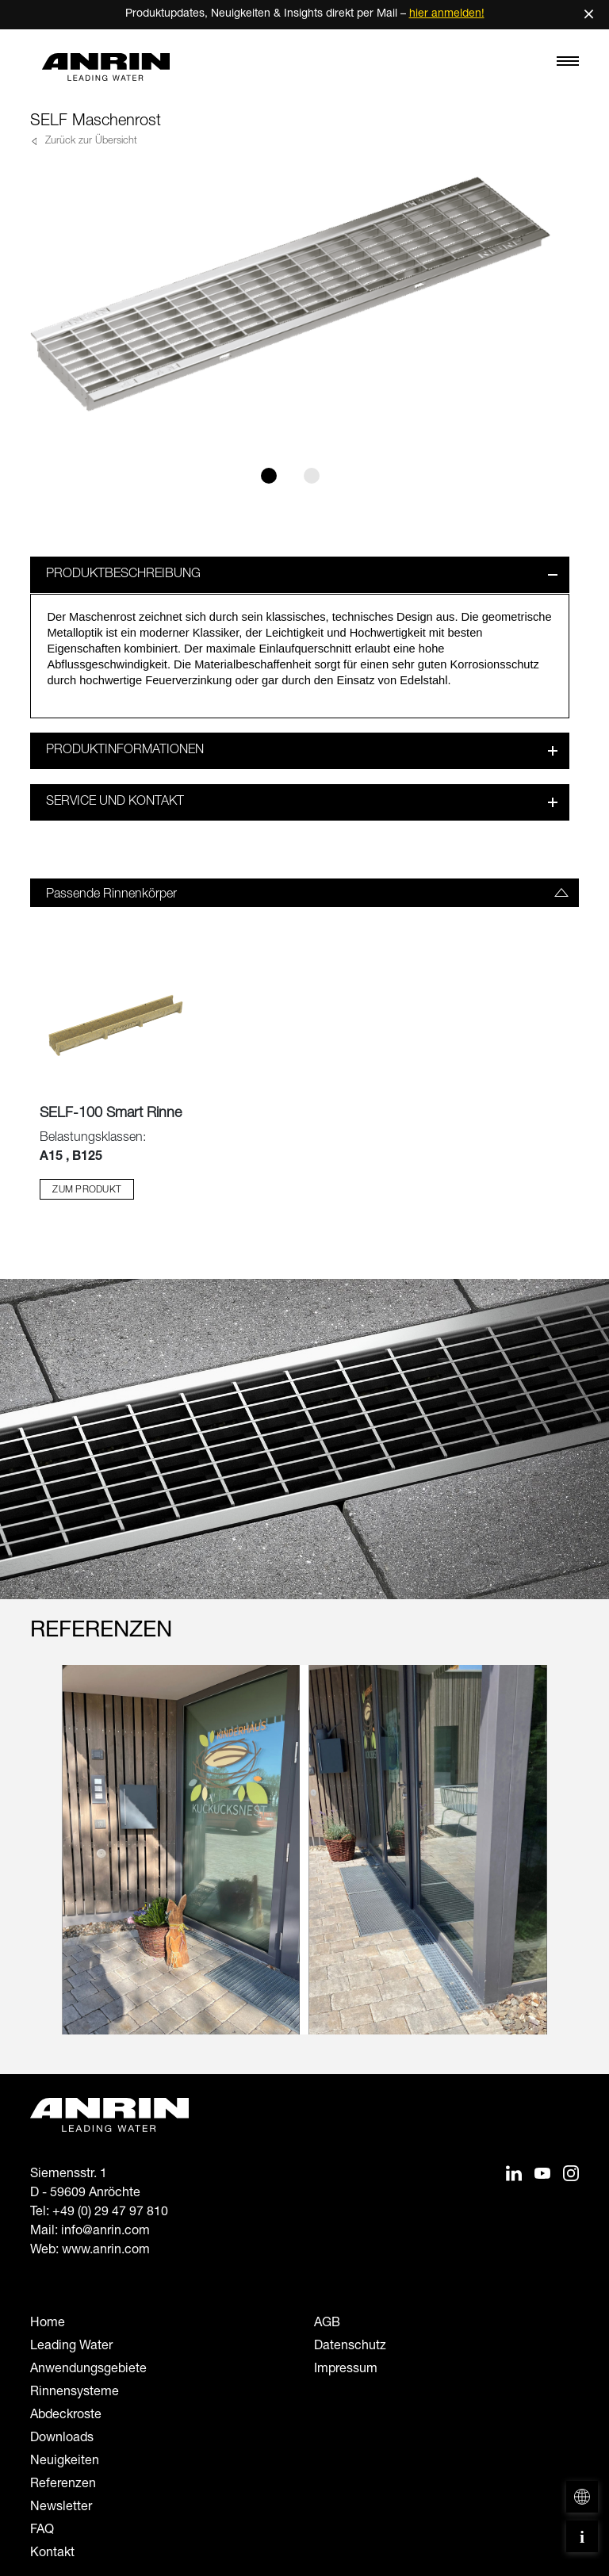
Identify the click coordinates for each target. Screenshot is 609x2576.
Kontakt (52, 2553)
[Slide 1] (268, 475)
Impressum (345, 2370)
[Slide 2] (311, 475)
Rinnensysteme (74, 2393)
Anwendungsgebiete (88, 2370)
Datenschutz (350, 2347)
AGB (327, 2324)
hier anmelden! (447, 14)
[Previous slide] (40, 1864)
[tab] (304, 892)
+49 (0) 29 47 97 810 (110, 2213)
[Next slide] (569, 1864)
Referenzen (63, 2484)
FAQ (42, 2530)
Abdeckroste (66, 2415)
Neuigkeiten (64, 2461)
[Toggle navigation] (568, 65)
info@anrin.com (105, 2232)
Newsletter (61, 2507)
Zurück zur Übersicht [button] (89, 141)
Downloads (62, 2438)
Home (47, 2324)
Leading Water (71, 2347)
